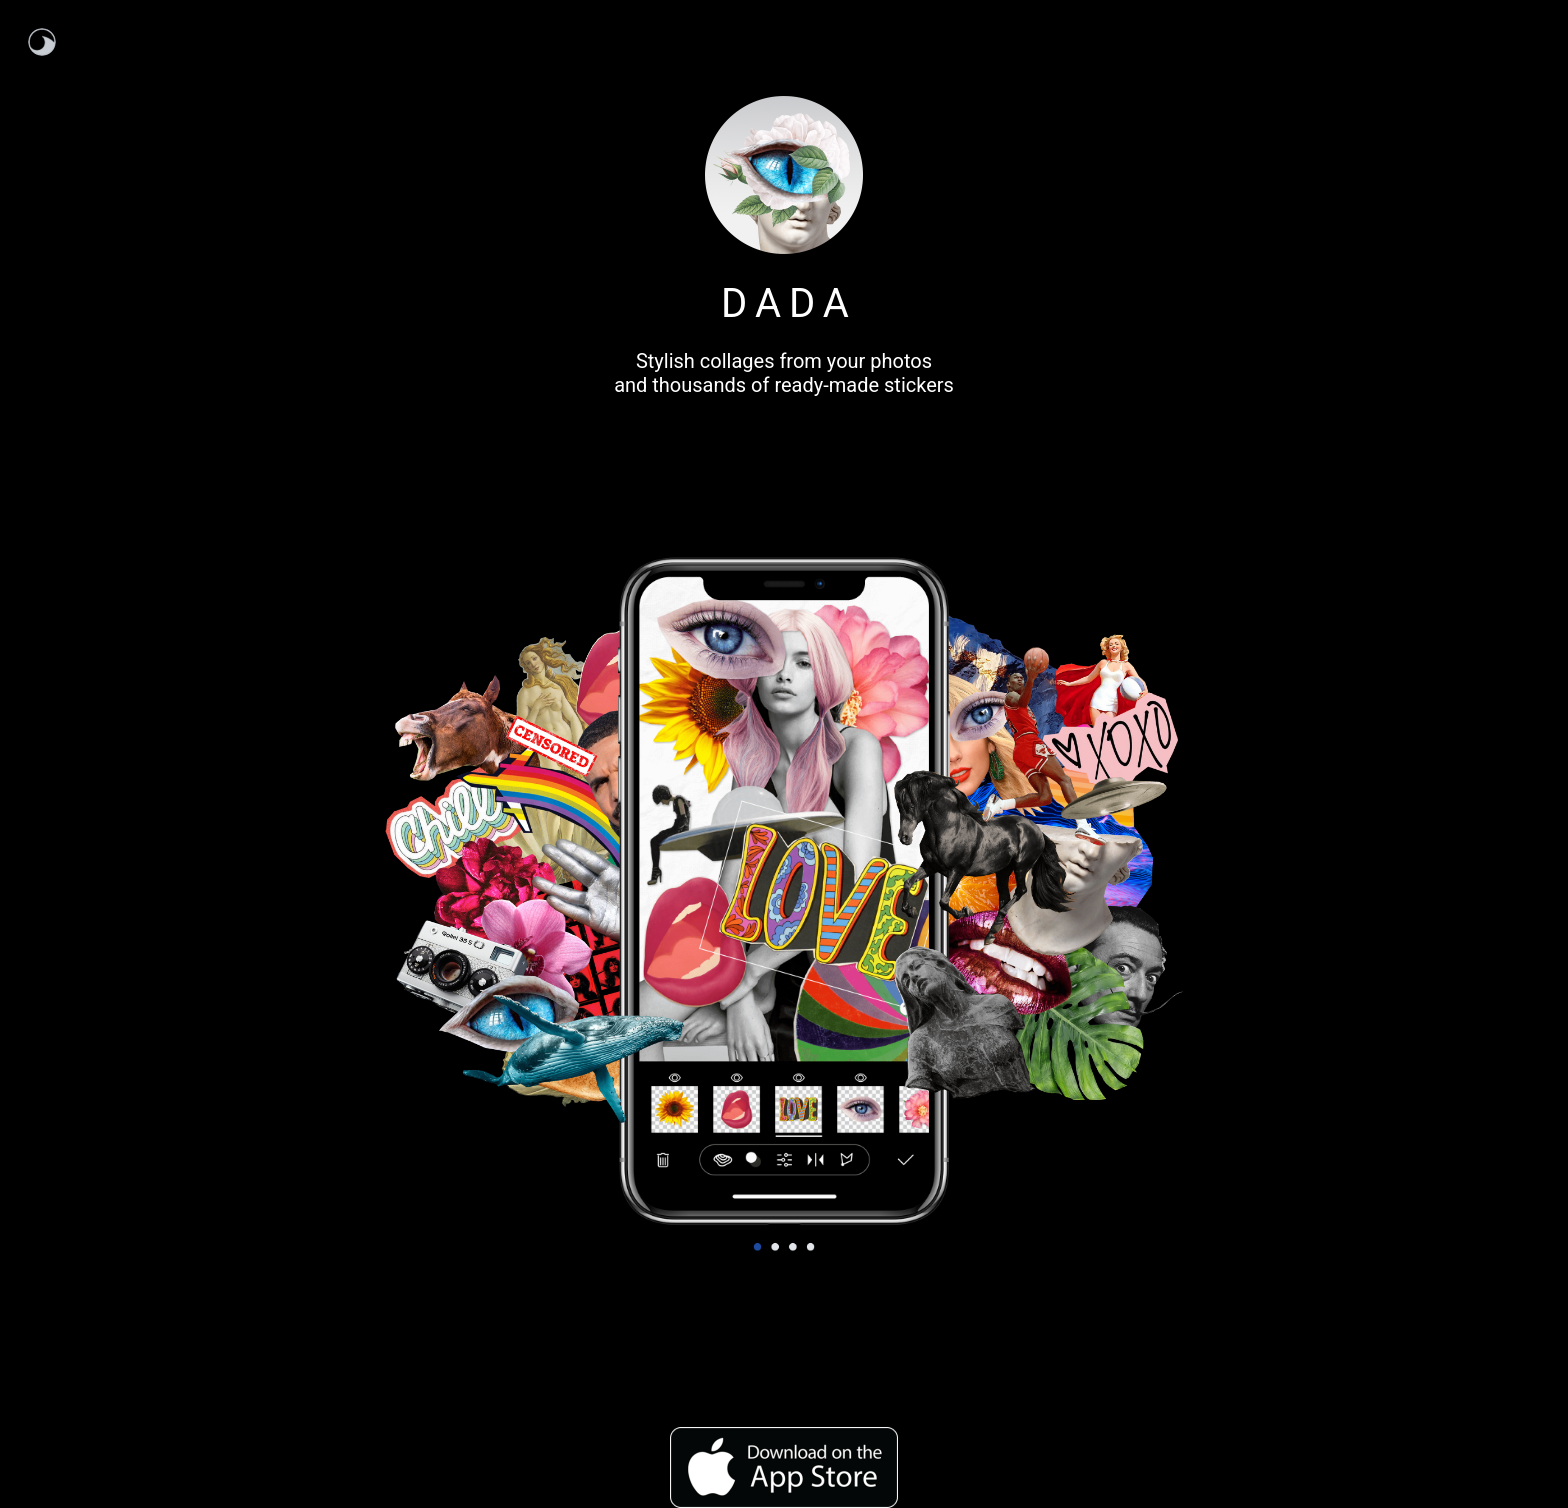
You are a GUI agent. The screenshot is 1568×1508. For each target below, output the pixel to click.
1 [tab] (757, 1243)
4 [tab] (810, 1243)
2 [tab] (775, 1243)
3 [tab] (792, 1243)
